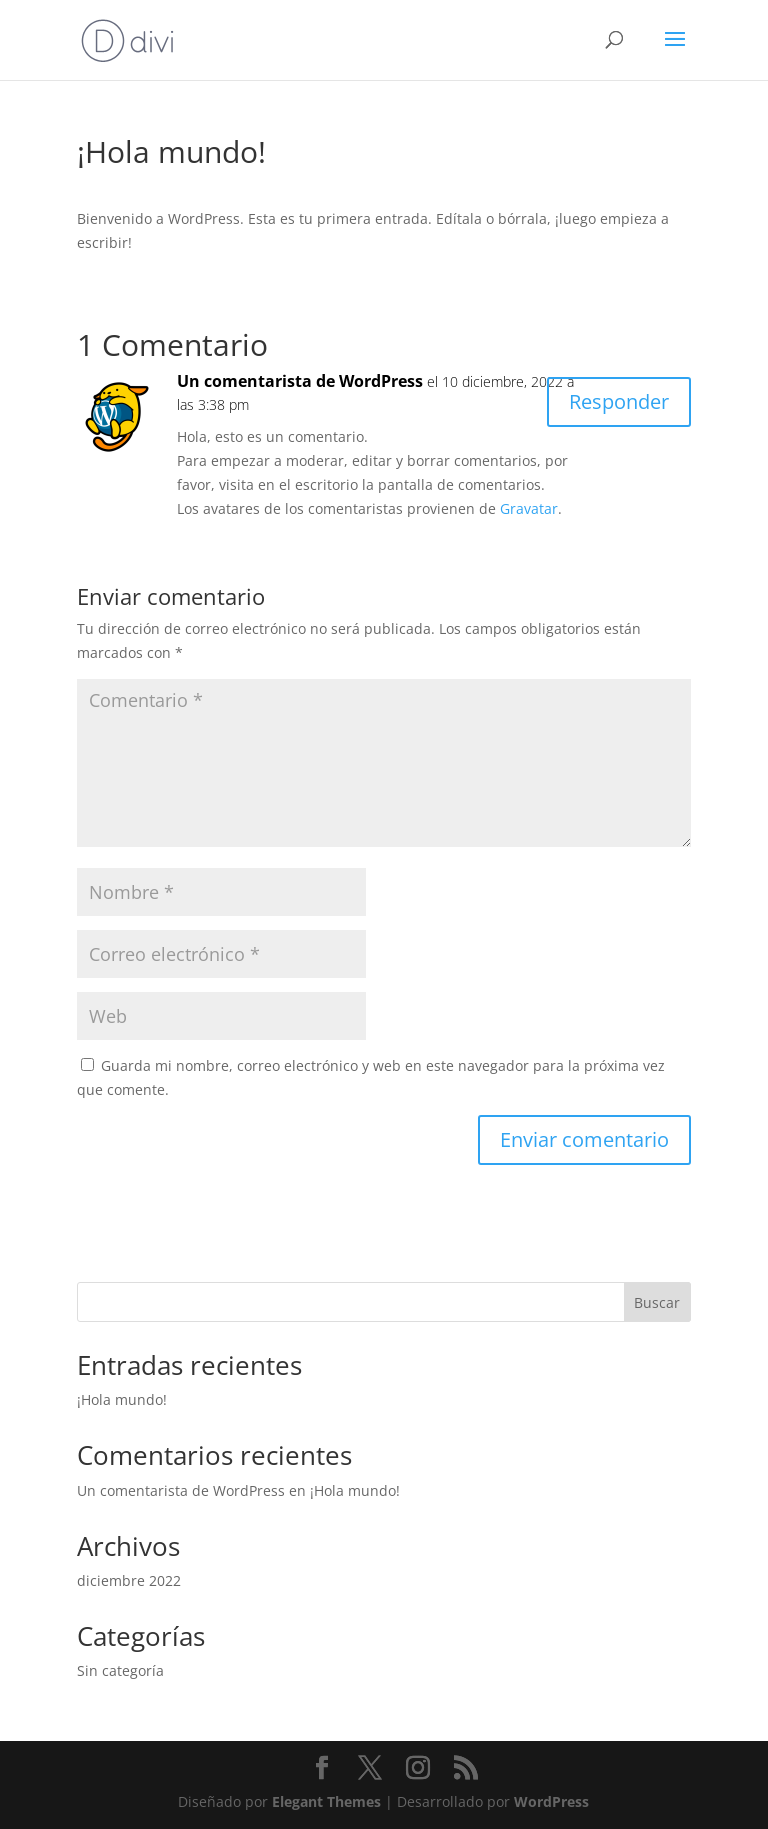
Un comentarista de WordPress (300, 381)
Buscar (657, 1302)
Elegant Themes (326, 1801)
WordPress (551, 1801)
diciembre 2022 (129, 1580)
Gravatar (529, 508)
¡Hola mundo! (122, 1399)
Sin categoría (120, 1670)
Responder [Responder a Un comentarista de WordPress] (619, 401)
